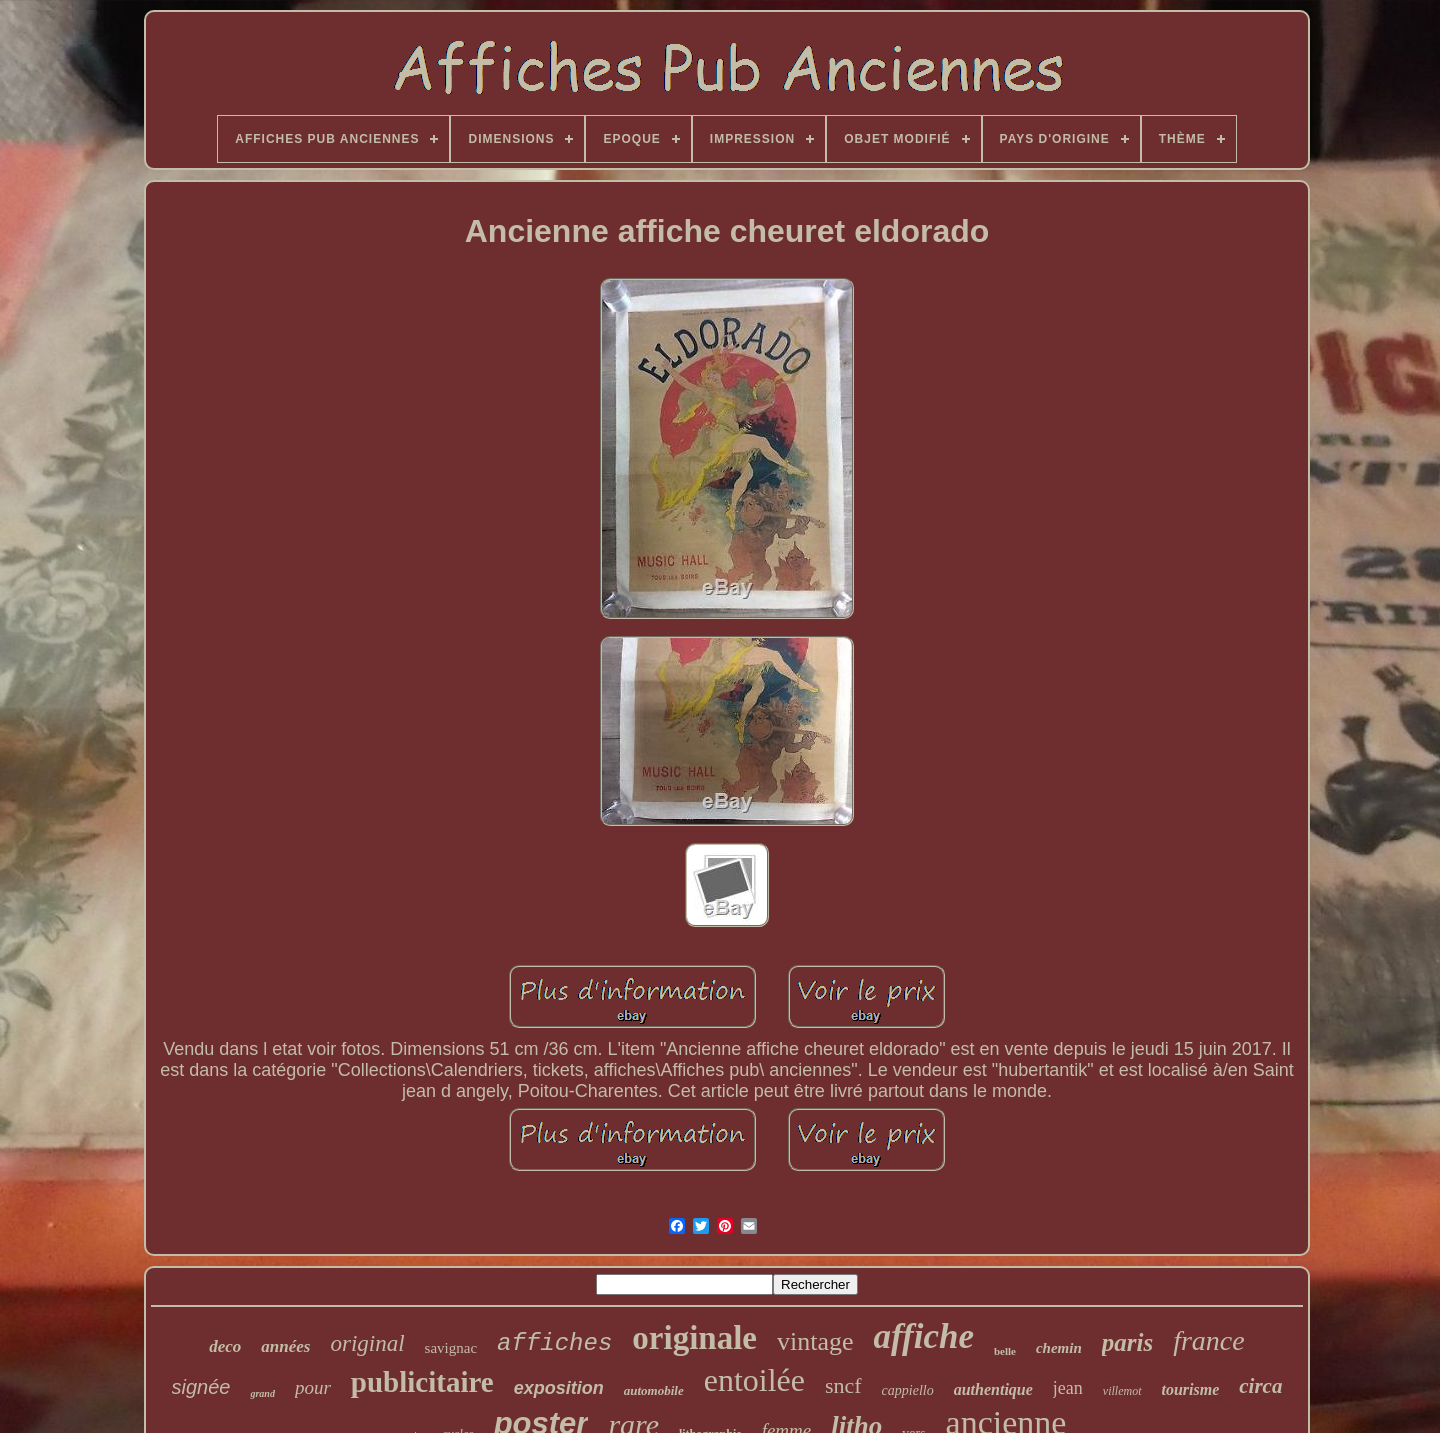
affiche (924, 1336)
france (1209, 1340)
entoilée (754, 1380)
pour (313, 1387)
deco (225, 1346)
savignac (451, 1348)
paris (1127, 1342)
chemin (1059, 1348)
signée (201, 1387)
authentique (993, 1389)
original (367, 1343)
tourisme (1191, 1389)
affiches (554, 1343)
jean (1068, 1388)
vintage (815, 1341)
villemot (1122, 1391)
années (285, 1346)
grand (262, 1393)
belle (1005, 1351)
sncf (843, 1385)
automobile (654, 1390)
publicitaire (422, 1382)
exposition (559, 1388)
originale (694, 1338)
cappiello (908, 1390)
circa (1260, 1386)
